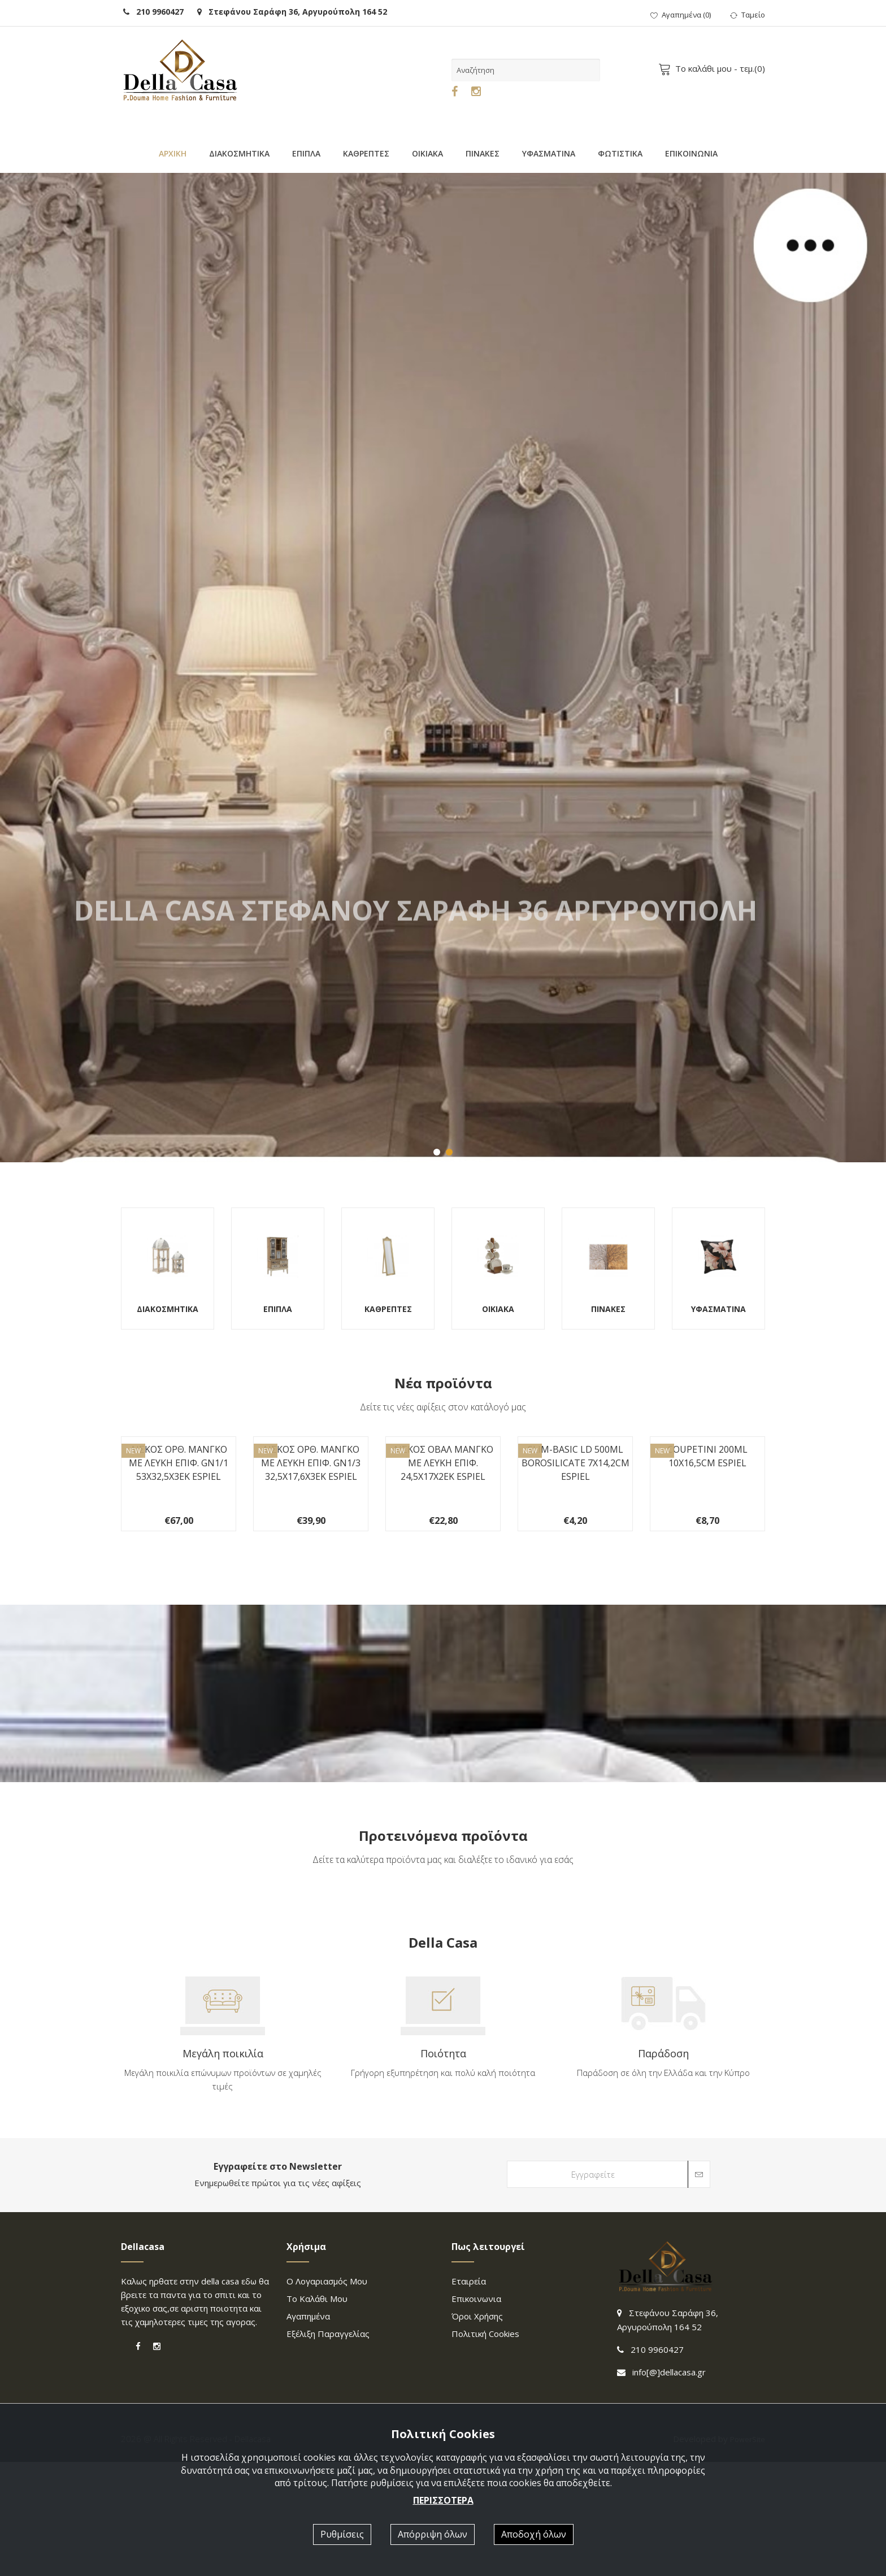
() (680, 15)
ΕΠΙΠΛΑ (306, 153)
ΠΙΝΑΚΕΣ (483, 153)
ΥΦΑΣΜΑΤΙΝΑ (548, 153)
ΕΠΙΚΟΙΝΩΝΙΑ (691, 153)
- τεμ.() (713, 68)
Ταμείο (747, 15)
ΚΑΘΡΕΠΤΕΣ (366, 153)
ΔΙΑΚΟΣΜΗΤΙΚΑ (239, 153)
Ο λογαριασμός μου (326, 2395)
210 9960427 (153, 11)
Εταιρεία (468, 2395)
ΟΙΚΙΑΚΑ (427, 153)
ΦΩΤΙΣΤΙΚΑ (620, 153)
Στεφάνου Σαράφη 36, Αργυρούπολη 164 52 (292, 11)
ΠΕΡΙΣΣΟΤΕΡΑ (443, 2500)
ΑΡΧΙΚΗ (172, 153)
